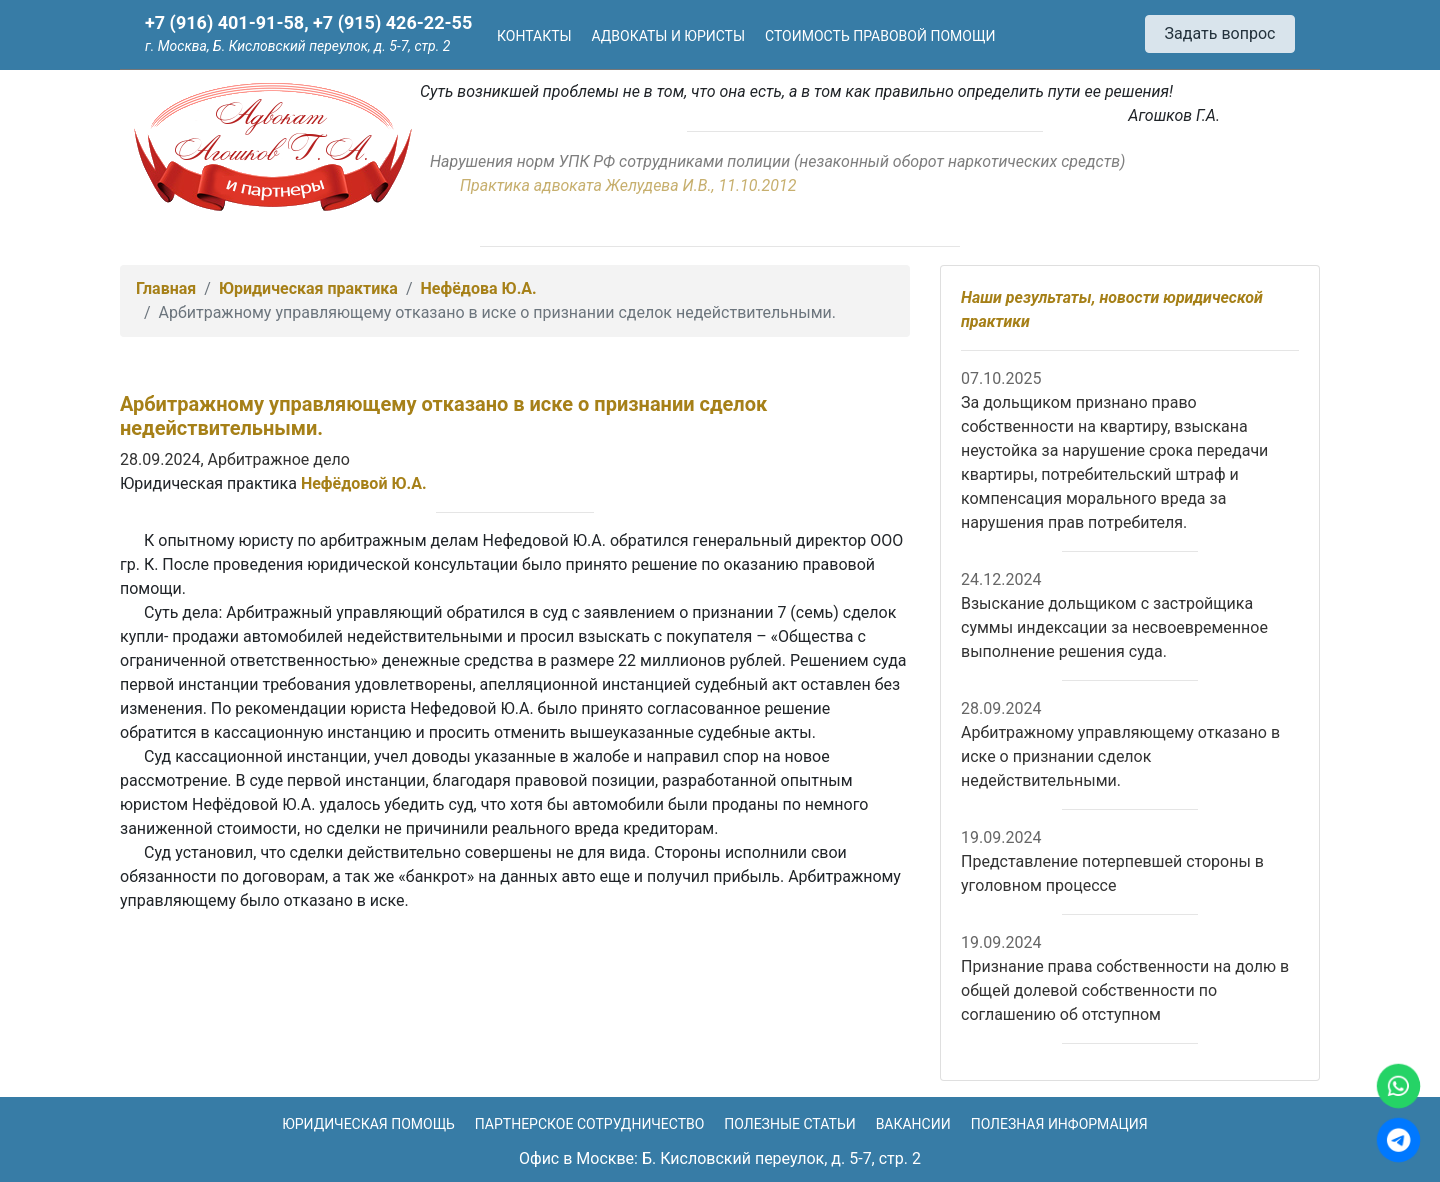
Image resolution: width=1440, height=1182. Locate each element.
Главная (166, 288)
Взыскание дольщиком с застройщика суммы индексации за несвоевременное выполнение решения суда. (1114, 627)
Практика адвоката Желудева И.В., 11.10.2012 (628, 185)
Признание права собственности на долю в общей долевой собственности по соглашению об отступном (1125, 990)
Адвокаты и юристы (669, 36)
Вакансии (913, 1124)
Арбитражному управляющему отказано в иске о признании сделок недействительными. (1120, 756)
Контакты (534, 36)
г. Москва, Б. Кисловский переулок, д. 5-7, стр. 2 (297, 46)
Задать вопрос (1220, 33)
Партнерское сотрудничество (590, 1124)
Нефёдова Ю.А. (479, 288)
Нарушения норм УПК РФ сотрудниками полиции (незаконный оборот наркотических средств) (777, 161)
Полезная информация (1059, 1124)
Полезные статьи (789, 1124)
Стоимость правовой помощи (880, 36)
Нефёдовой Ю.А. (364, 483)
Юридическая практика (308, 288)
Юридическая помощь (368, 1124)
